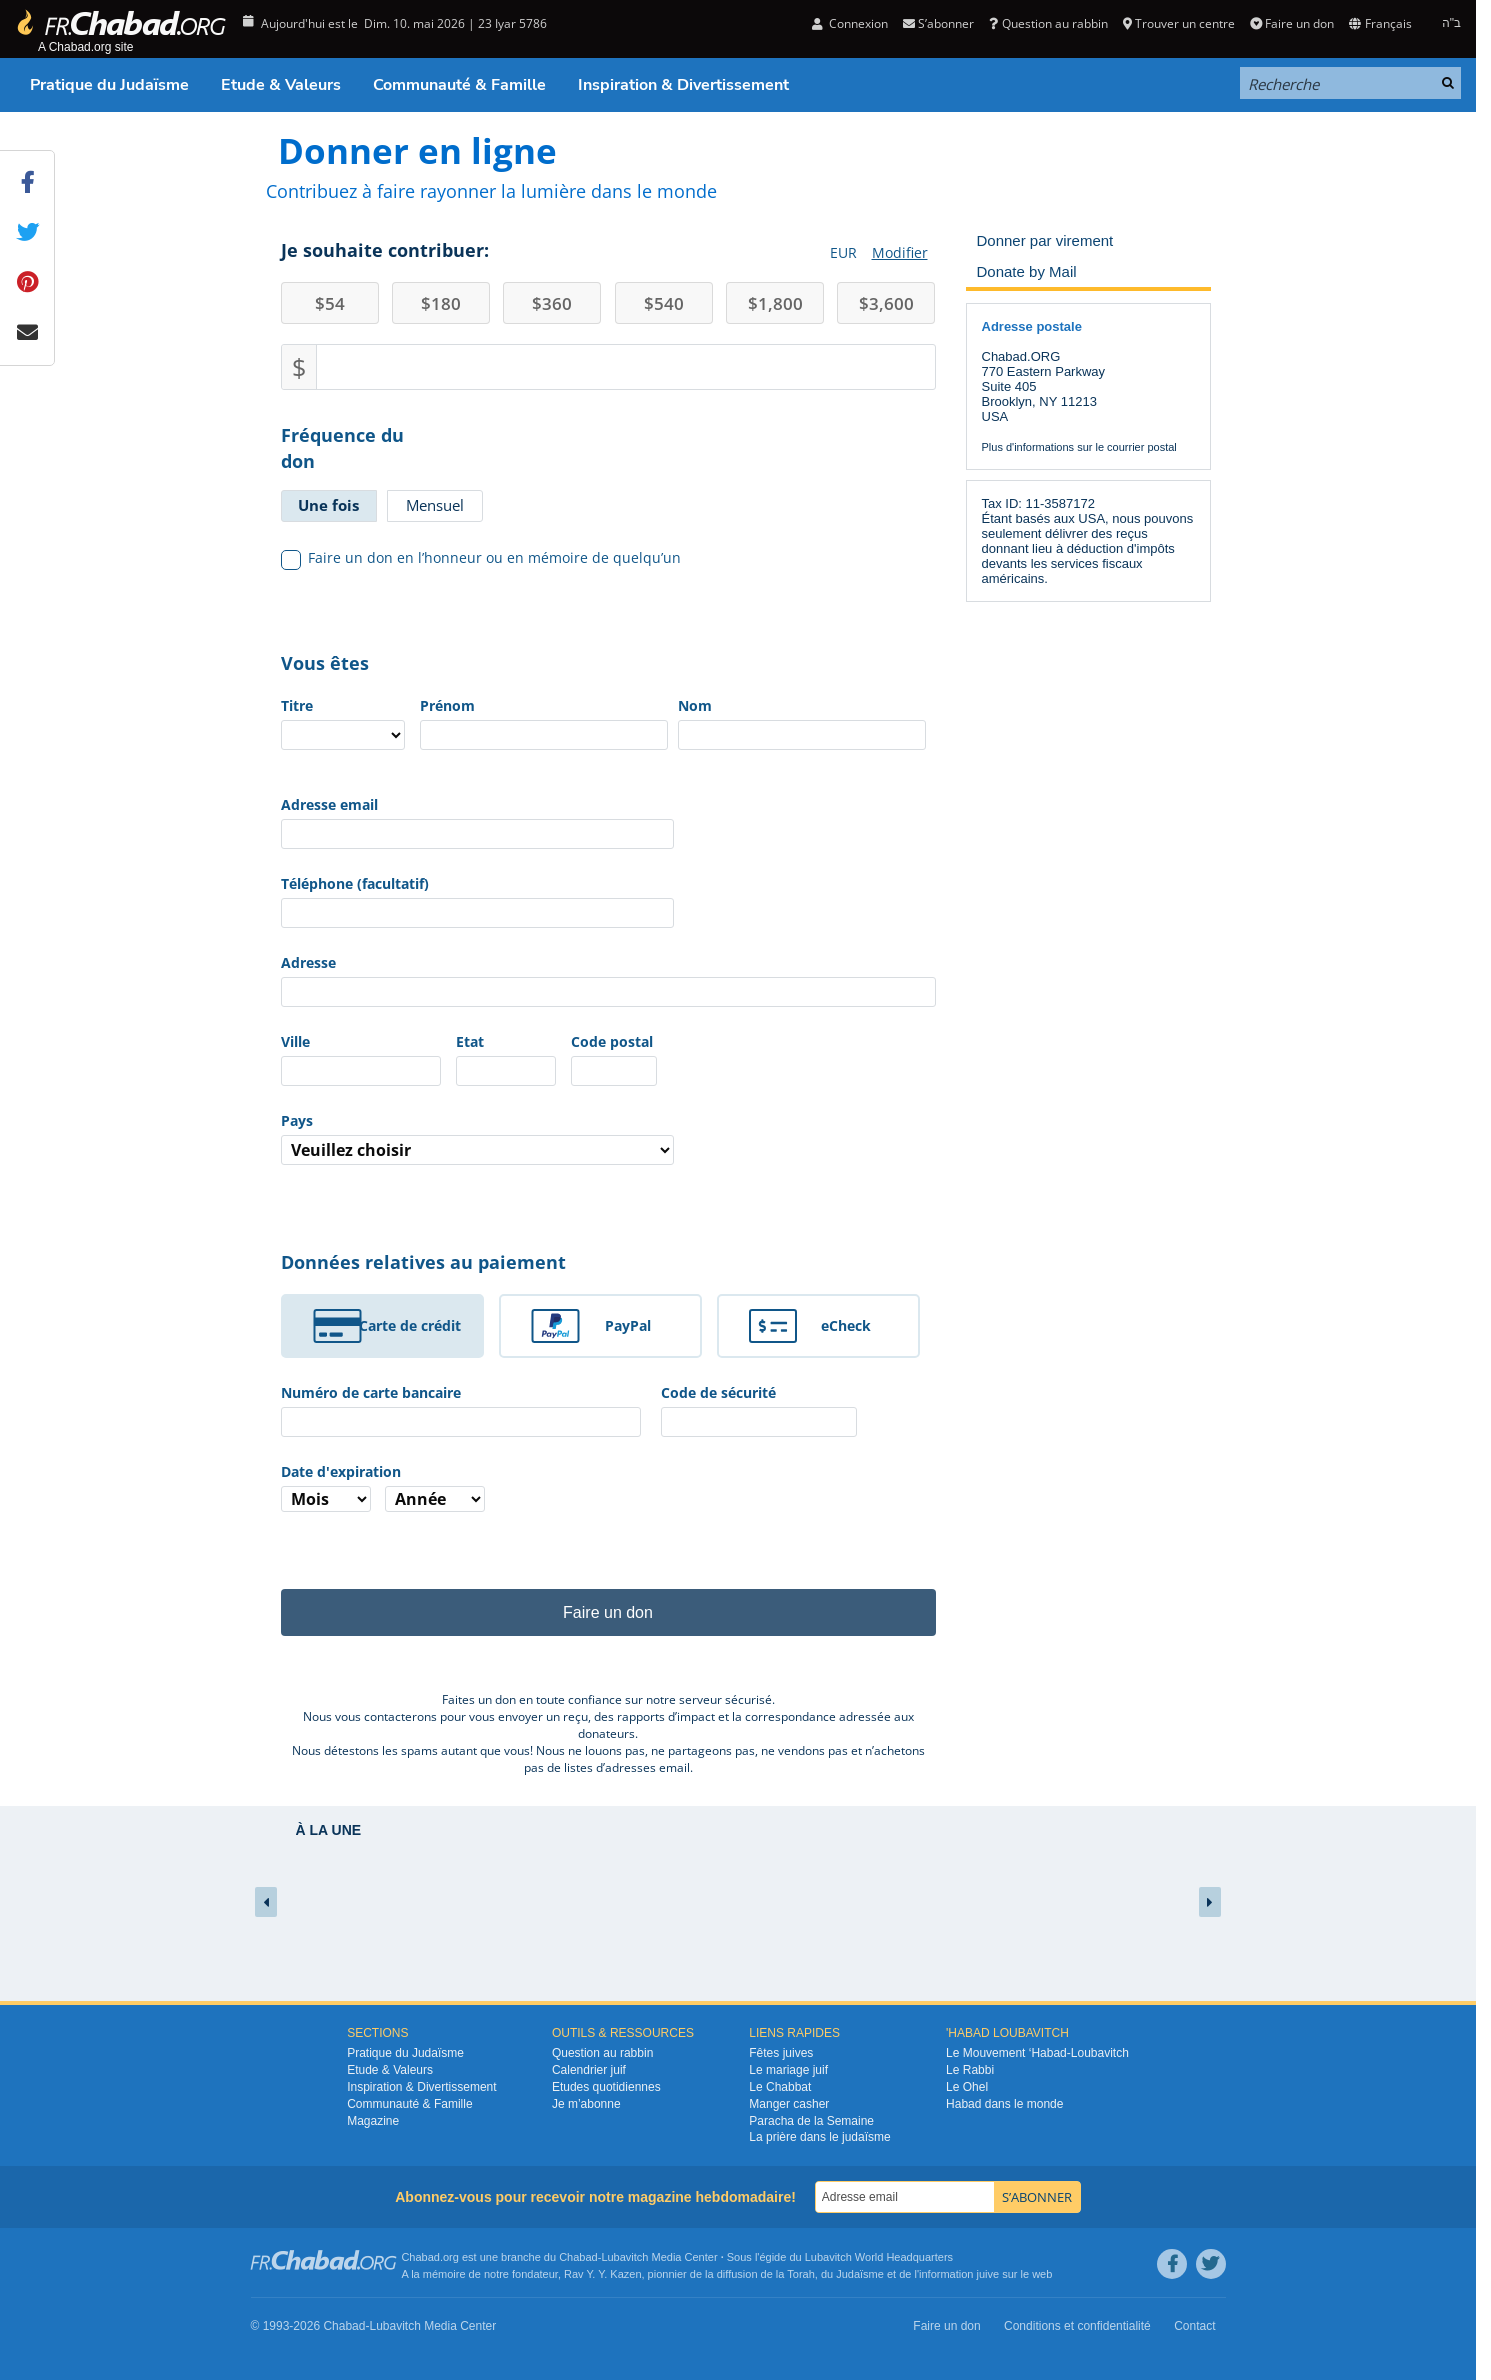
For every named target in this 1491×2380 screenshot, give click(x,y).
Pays (297, 1120)
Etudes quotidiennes (606, 2087)
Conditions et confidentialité (1077, 2326)
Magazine (373, 2121)
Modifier (900, 252)
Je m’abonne (586, 2104)
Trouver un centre (1179, 23)
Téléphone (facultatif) (355, 883)
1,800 (775, 303)
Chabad (578, 2257)
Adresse (308, 962)
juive (988, 2274)
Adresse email (329, 804)
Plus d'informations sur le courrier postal (1079, 447)
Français (1380, 23)
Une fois (328, 505)
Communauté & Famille (459, 85)
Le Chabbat (780, 2087)
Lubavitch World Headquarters (879, 2257)
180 (441, 303)
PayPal (628, 1325)
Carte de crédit (410, 1325)
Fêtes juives (781, 2053)
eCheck (846, 1325)
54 (330, 303)
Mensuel (435, 505)
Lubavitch (624, 2257)
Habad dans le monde (1004, 2104)
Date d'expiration (341, 1471)
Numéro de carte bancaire (371, 1392)
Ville (295, 1041)
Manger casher (789, 2104)
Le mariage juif (788, 2070)
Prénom (447, 705)
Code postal (612, 1041)
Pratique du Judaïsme (109, 85)
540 (664, 303)
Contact (1194, 2326)
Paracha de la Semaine (811, 2121)
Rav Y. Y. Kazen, (604, 2274)
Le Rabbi (970, 2070)
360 (552, 303)
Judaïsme (860, 2274)
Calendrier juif (589, 2070)
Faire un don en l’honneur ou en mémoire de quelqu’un (481, 558)
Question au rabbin (1048, 23)
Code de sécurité (718, 1392)
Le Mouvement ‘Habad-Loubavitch (1037, 2053)
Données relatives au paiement (423, 1262)
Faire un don (1292, 23)
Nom (695, 705)
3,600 (886, 303)
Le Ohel (967, 2087)
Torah (801, 2274)
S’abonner (938, 23)
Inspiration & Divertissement (683, 85)
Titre (297, 705)
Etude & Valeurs (281, 85)
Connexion (850, 23)
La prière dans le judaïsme (819, 2137)
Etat (470, 1041)
